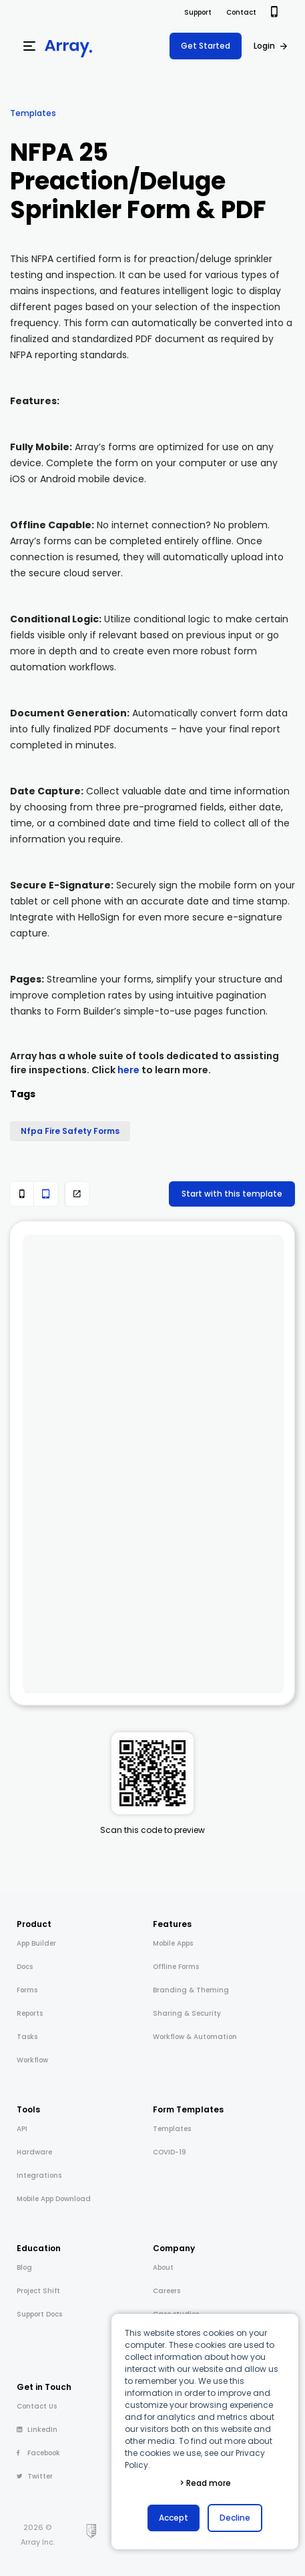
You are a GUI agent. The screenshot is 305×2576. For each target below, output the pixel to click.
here (128, 1070)
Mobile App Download (54, 2199)
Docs (25, 1967)
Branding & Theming (191, 1990)
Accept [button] (173, 2517)
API (22, 2129)
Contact (241, 12)
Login (264, 45)
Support (198, 12)
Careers (166, 2291)
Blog (24, 2268)
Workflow (32, 2060)
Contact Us (37, 2406)
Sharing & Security (187, 2013)
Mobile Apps (173, 1943)
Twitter (35, 2476)
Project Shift (38, 2291)
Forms (27, 1990)
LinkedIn (37, 2430)
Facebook (38, 2453)
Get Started (205, 45)
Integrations (39, 2175)
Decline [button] (235, 2517)
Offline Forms (176, 1967)
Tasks (27, 2037)
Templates (33, 113)
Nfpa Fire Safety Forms (70, 1131)
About (163, 2268)
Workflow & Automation (195, 2037)
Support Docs (39, 2314)
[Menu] (29, 46)
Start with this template (232, 1193)
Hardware (34, 2152)
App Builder (36, 1943)
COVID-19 (169, 2152)
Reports (30, 2013)
